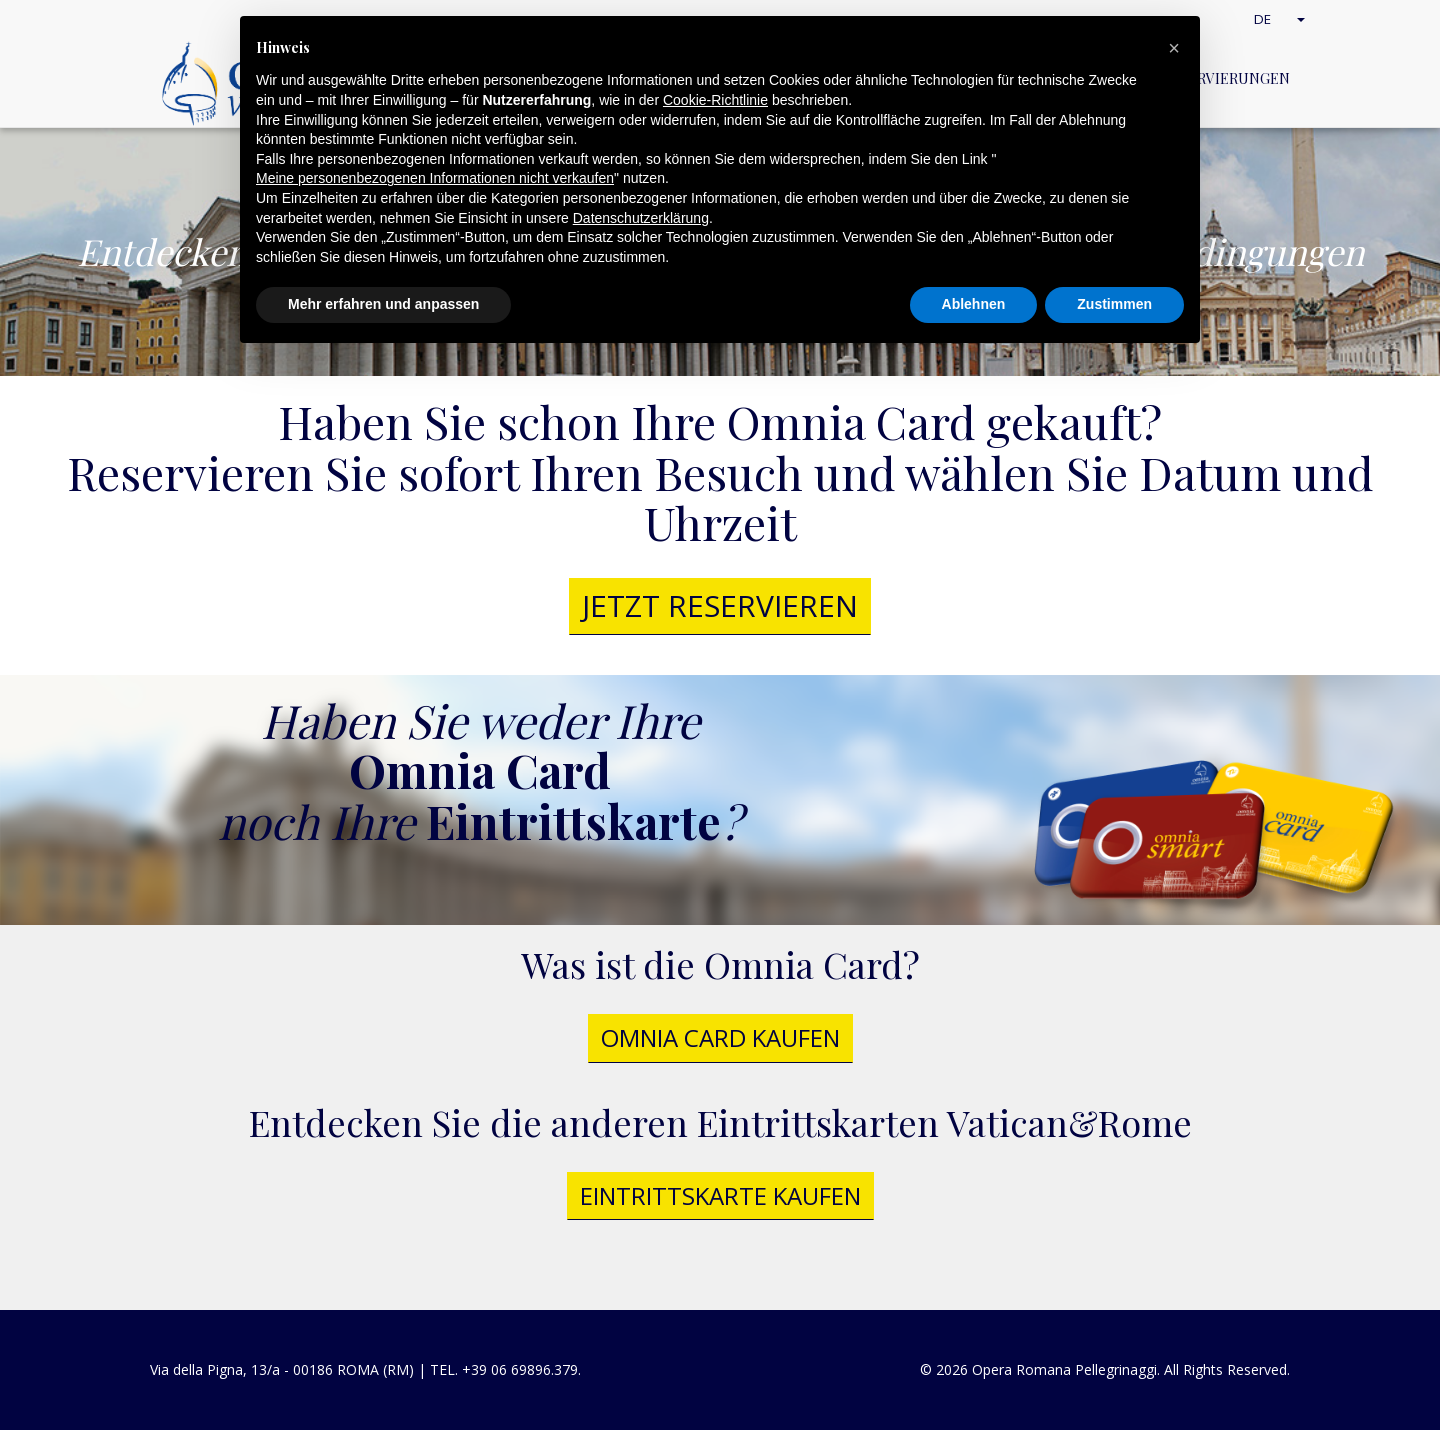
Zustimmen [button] (1114, 304)
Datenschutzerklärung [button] (641, 218)
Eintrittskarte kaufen (720, 1195)
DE (1281, 18)
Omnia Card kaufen (720, 1037)
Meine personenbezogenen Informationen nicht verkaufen (435, 178)
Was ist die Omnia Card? (720, 964)
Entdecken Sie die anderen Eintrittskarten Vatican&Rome (720, 1122)
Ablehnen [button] (974, 304)
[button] (1174, 48)
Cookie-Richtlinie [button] (715, 100)
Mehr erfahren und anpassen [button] (383, 304)
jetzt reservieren (720, 605)
